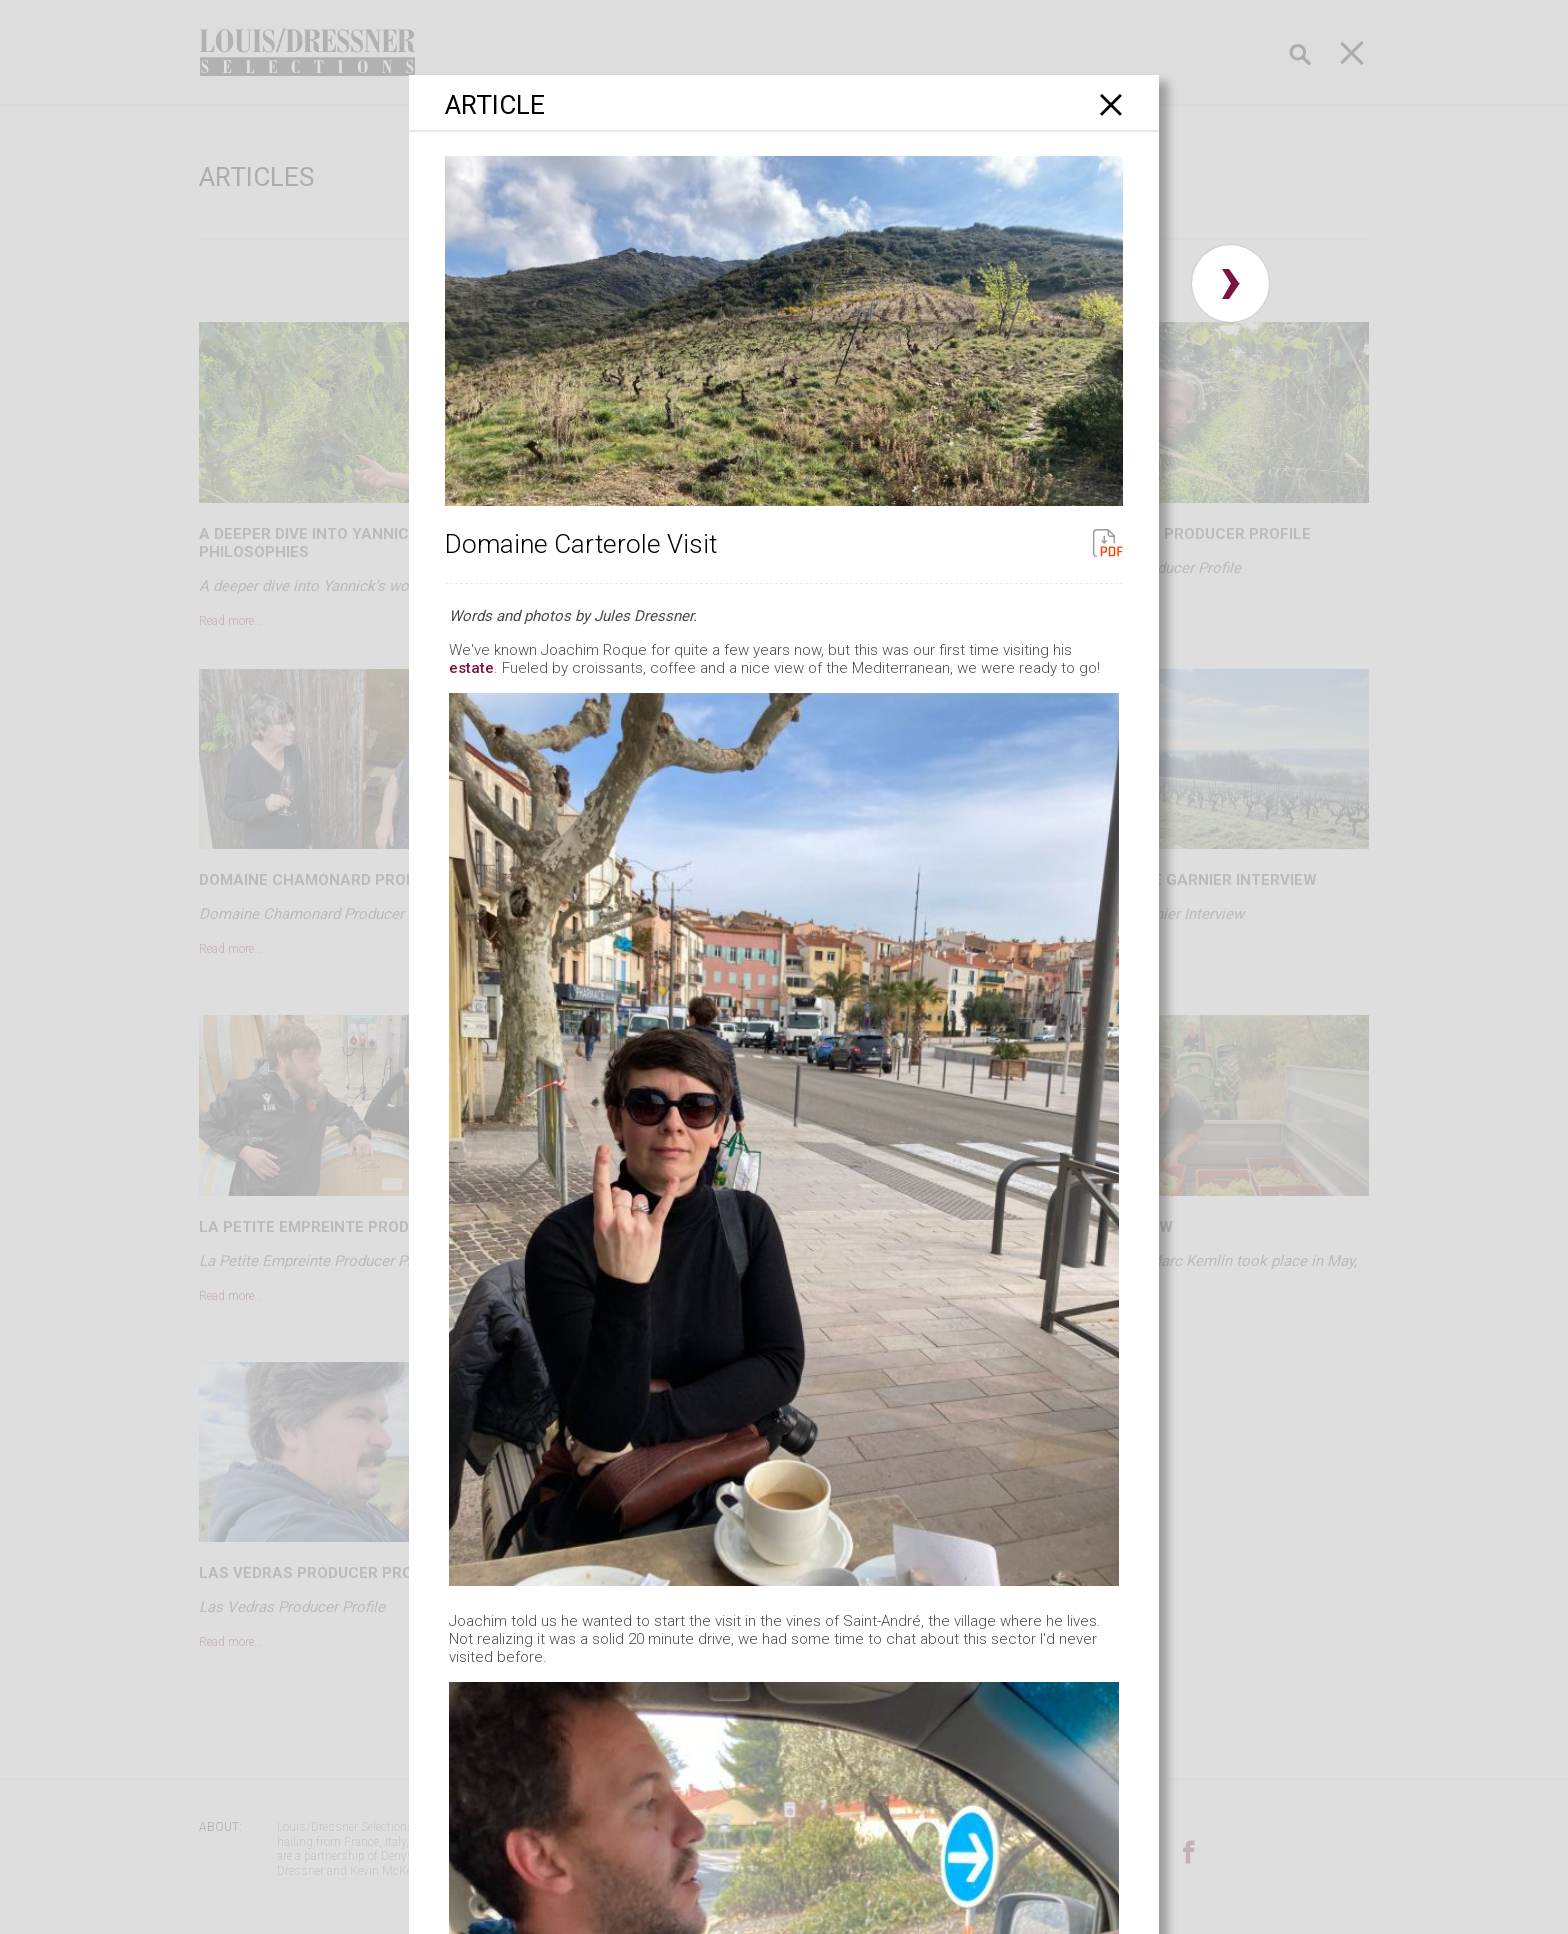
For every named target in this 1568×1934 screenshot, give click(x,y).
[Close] (1111, 104)
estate (471, 668)
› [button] (1230, 283)
